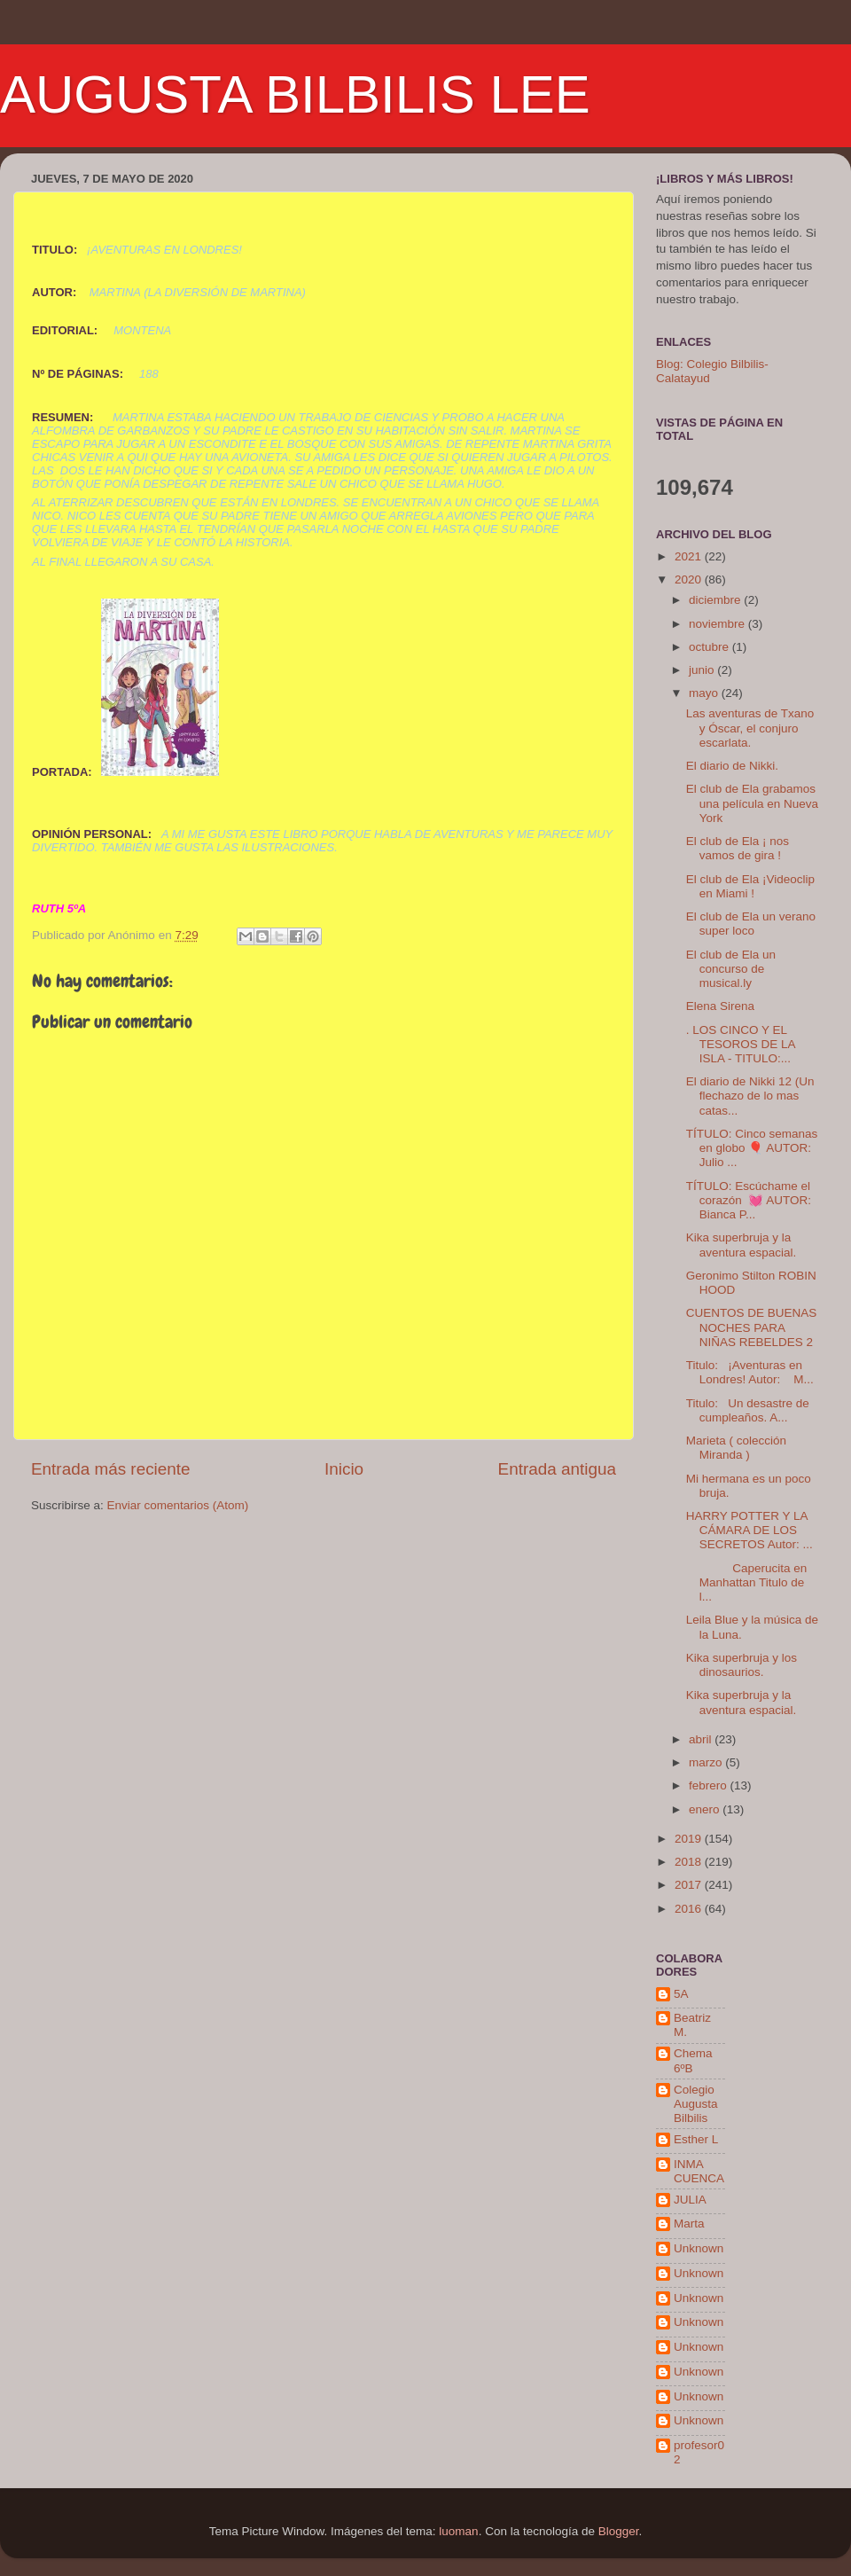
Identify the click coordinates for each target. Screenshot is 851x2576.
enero (705, 1809)
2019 (690, 1838)
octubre (710, 647)
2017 (690, 1884)
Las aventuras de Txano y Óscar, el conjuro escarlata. (750, 727)
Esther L (696, 2139)
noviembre (718, 623)
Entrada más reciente (111, 1469)
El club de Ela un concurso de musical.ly (731, 969)
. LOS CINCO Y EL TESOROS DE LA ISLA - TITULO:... (740, 1044)
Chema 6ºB (693, 2060)
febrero (709, 1785)
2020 (690, 579)
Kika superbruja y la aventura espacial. (741, 1244)
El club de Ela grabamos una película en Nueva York (752, 803)
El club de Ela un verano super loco (751, 923)
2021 (690, 556)
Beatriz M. (692, 2025)
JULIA (690, 2199)
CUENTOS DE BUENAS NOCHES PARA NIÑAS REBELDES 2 (751, 1327)
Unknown (698, 2248)
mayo (705, 693)
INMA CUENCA (699, 2171)
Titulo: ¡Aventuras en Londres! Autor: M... (750, 1372)
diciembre (716, 600)
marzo (707, 1762)
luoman (458, 2531)
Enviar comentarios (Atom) (178, 1505)
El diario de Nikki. (732, 765)
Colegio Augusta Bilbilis (696, 2104)
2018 (690, 1861)
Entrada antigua (557, 1469)
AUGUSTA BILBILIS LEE (295, 94)
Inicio (343, 1469)
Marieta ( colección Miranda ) (736, 1447)
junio (703, 670)
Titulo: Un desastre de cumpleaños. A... (747, 1410)
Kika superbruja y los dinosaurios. (741, 1665)
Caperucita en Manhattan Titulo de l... (747, 1582)
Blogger (618, 2531)
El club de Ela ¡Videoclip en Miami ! (750, 886)
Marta (689, 2223)
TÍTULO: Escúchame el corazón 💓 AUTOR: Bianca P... (748, 1200)
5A (681, 1994)
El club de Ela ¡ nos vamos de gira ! (737, 848)
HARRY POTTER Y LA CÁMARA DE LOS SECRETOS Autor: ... (749, 1530)
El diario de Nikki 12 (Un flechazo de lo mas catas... (750, 1095)
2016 (690, 1908)
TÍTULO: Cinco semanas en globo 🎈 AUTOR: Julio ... (752, 1148)
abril (701, 1739)
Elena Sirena (720, 1006)
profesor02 (699, 2452)
